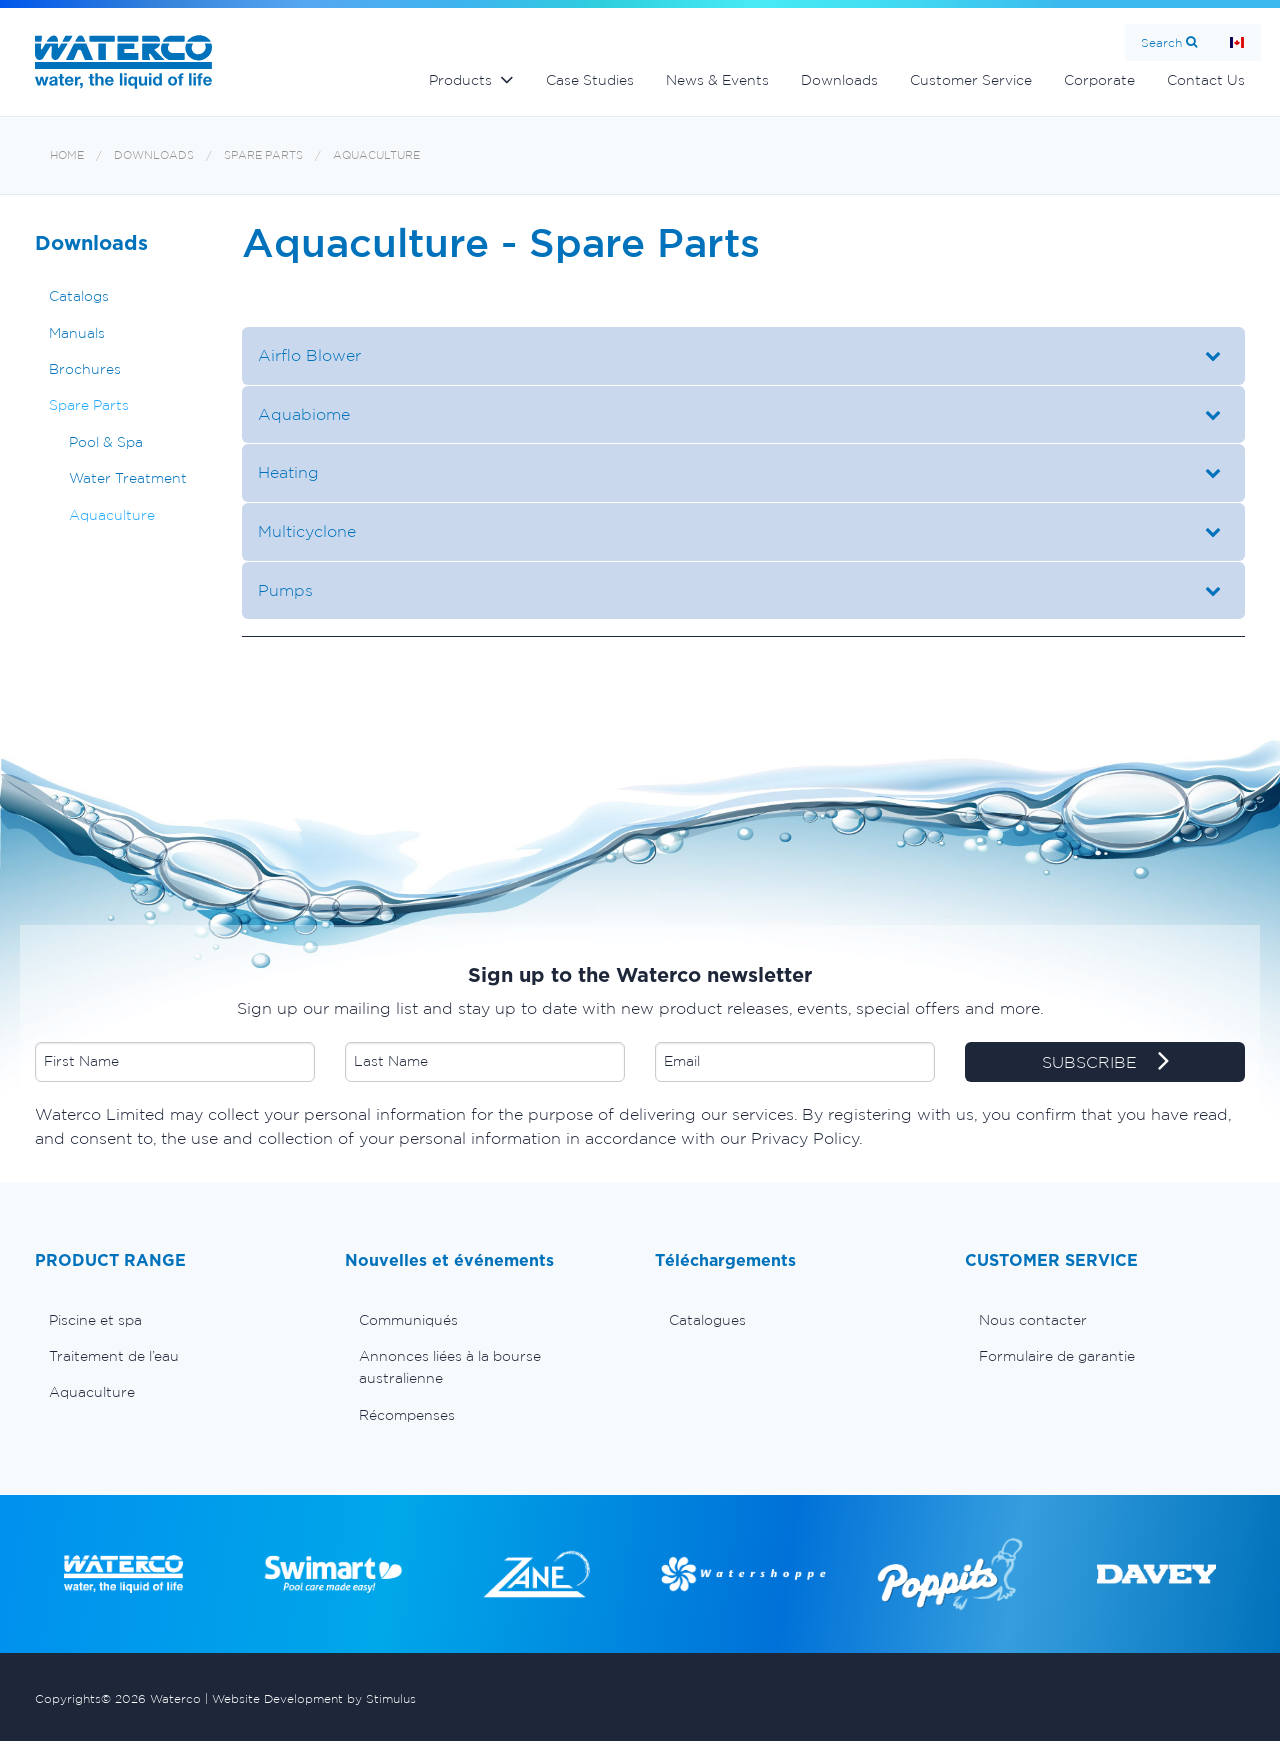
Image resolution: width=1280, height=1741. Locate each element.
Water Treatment (128, 478)
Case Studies (590, 80)
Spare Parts (263, 155)
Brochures (85, 369)
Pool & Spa (106, 442)
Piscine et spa (95, 1320)
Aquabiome (304, 414)
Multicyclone (309, 531)
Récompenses (407, 1415)
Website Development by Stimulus (314, 1698)
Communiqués (408, 1320)
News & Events (717, 80)
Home (67, 155)
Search (1161, 42)
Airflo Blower (309, 355)
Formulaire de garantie (1057, 1356)
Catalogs (79, 296)
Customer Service (971, 80)
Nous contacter (1033, 1320)
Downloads (839, 80)
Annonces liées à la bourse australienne (450, 1367)
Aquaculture (376, 155)
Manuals (77, 333)
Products (460, 80)
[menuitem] (175, 1320)
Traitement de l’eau (114, 1356)
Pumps (285, 590)
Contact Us (1206, 80)
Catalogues (707, 1320)
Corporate (1099, 80)
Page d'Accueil (1237, 42)
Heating (288, 472)
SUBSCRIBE (1105, 1063)
